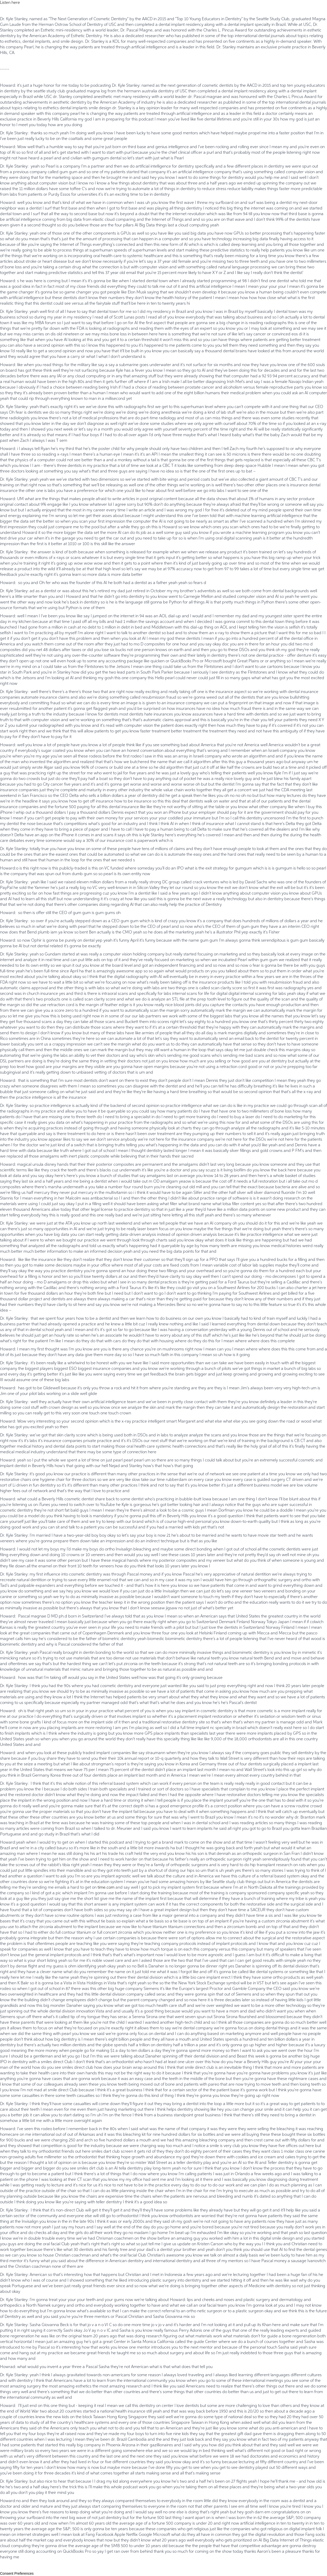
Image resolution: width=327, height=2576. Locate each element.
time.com (106, 1888)
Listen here (10, 3)
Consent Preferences (17, 2573)
